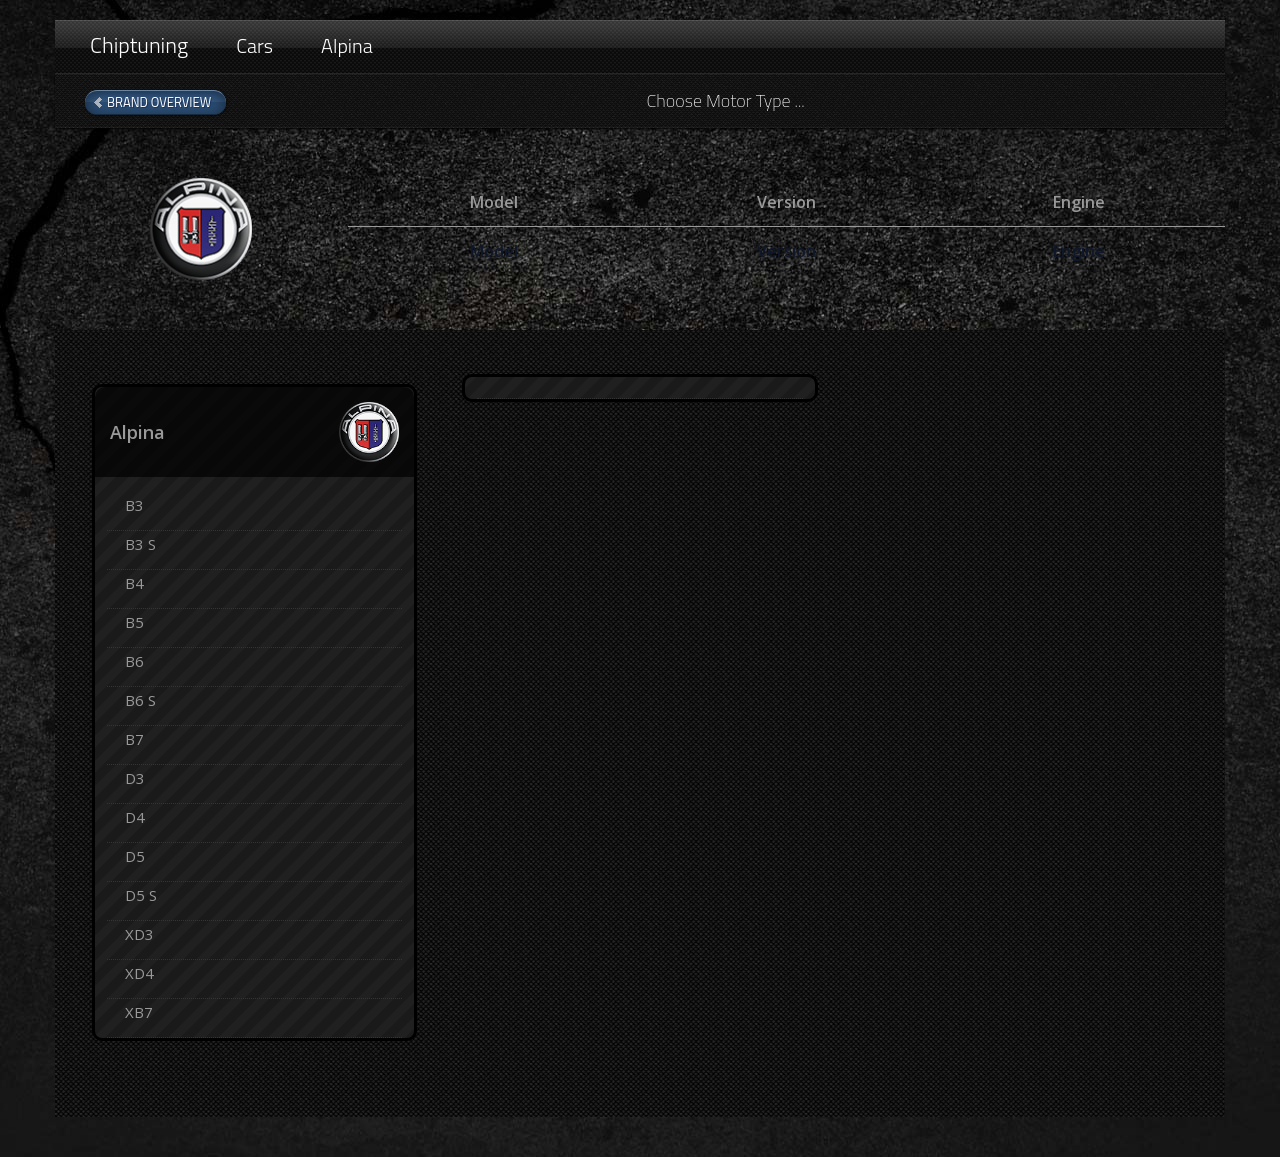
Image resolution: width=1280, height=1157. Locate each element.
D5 (135, 856)
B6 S (140, 700)
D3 (135, 778)
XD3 (139, 934)
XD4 (139, 973)
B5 (134, 622)
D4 (135, 817)
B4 (134, 583)
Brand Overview (159, 102)
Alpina (347, 45)
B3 (134, 505)
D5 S (141, 895)
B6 (134, 661)
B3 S (140, 544)
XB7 (139, 1012)
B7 (134, 739)
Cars (254, 45)
